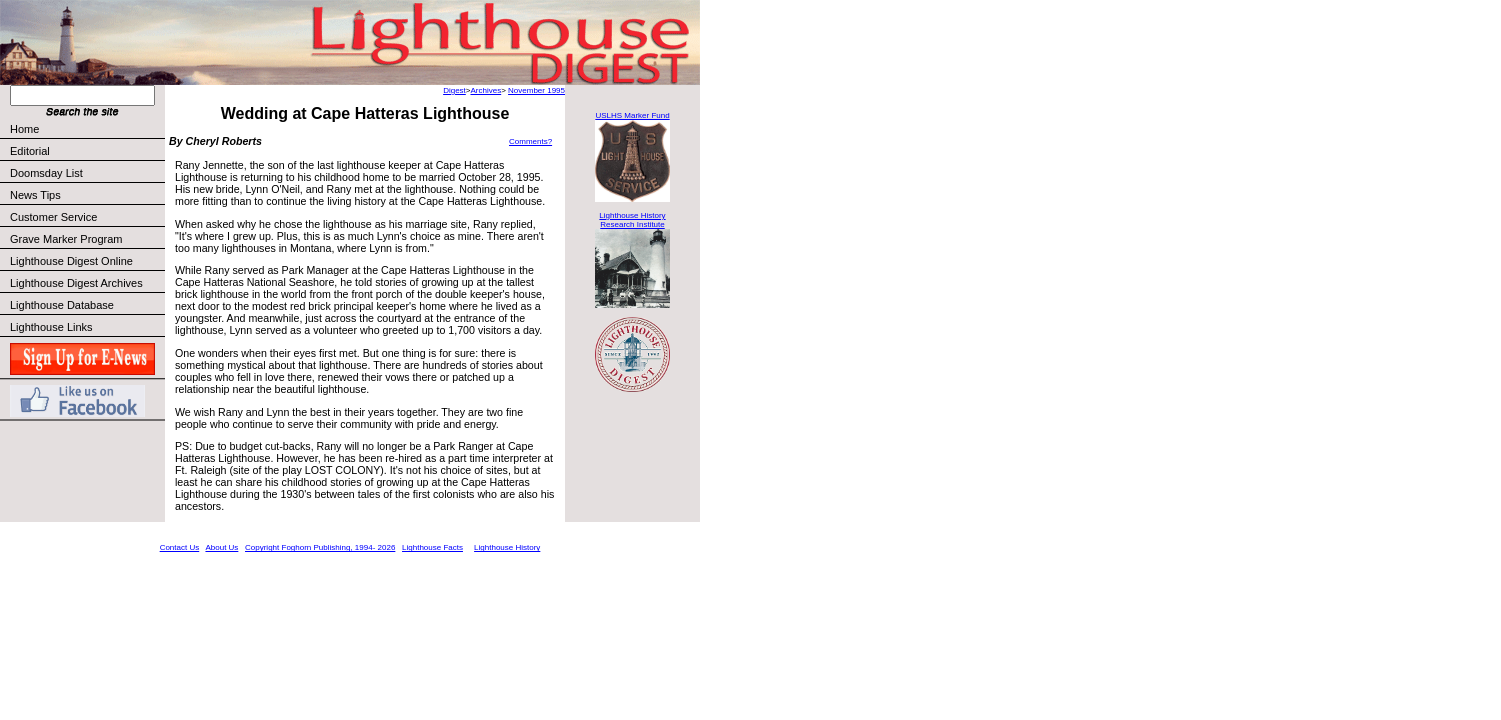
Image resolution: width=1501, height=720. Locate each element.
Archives (485, 90)
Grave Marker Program (66, 239)
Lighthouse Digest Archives (76, 283)
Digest (454, 90)
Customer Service (86, 217)
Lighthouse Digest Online (71, 261)
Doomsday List (46, 173)
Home (24, 129)
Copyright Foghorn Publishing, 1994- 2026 (320, 547)
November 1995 (536, 90)
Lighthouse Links (51, 327)
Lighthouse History (507, 547)
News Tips (35, 195)
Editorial (86, 151)
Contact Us (180, 547)
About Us (221, 547)
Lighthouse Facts (432, 547)
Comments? (530, 141)
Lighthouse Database (62, 305)
